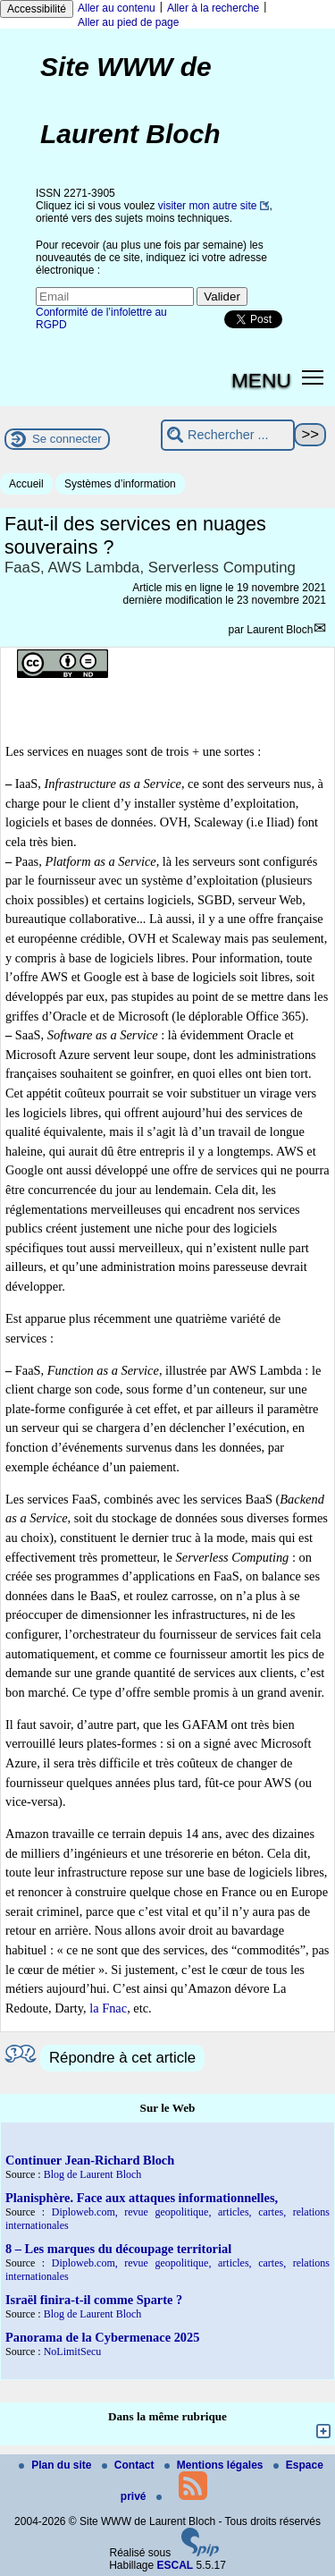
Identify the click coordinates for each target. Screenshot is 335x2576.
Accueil (26, 484)
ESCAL (175, 2565)
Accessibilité (36, 9)
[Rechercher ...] (228, 435)
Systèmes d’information (120, 484)
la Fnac (108, 2008)
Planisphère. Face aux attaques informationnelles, (141, 2197)
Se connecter (67, 438)
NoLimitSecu (73, 2351)
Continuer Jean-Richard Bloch (89, 2160)
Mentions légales (215, 2465)
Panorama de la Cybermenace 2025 (102, 2337)
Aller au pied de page (128, 22)
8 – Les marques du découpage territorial (118, 2248)
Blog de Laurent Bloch (93, 2174)
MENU (261, 380)
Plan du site (57, 2465)
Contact (129, 2465)
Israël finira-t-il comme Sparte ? (93, 2299)
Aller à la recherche (213, 8)
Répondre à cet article (122, 2057)
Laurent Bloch (280, 629)
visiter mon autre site (207, 205)
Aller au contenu (116, 8)
